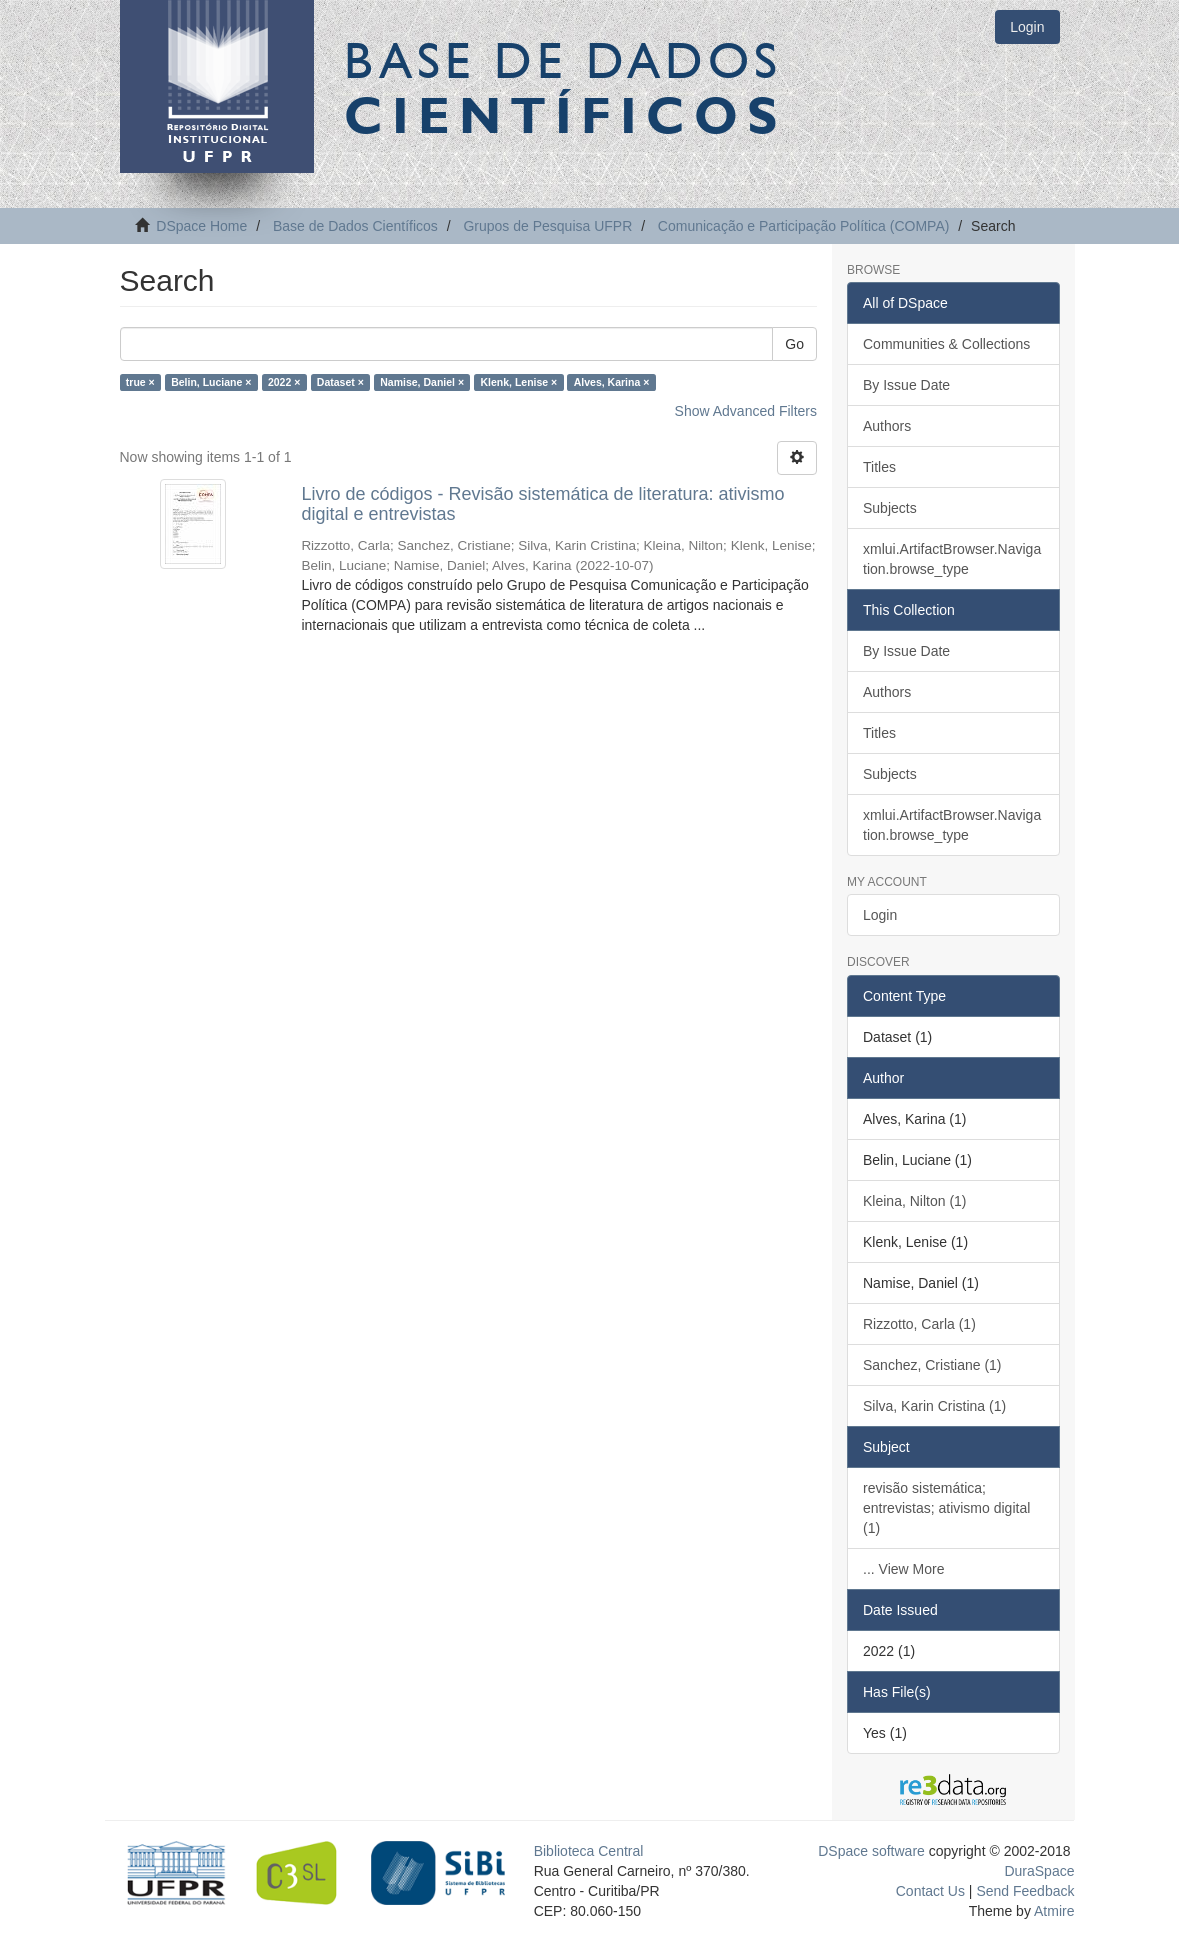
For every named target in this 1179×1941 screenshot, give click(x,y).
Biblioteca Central (589, 1851)
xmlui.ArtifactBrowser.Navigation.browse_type (952, 559)
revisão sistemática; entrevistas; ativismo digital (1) (946, 1508)
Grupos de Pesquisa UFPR (547, 226)
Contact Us (930, 1891)
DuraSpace (1039, 1871)
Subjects (890, 508)
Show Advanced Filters (746, 411)
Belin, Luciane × (211, 382)
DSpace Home (201, 226)
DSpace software (871, 1851)
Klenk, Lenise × (519, 382)
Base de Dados (565, 87)
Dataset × (340, 382)
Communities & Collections (946, 344)
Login (880, 915)
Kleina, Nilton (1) (915, 1201)
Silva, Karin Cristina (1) (934, 1406)
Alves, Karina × (612, 382)
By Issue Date (906, 385)
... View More (903, 1569)
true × (140, 382)
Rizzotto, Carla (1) (919, 1324)
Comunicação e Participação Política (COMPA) (804, 226)
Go (794, 344)
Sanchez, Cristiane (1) (932, 1365)
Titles (879, 467)
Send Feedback (1025, 1891)
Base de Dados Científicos (355, 226)
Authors (887, 426)
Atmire (1053, 1911)
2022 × (284, 382)
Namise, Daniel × (422, 382)
